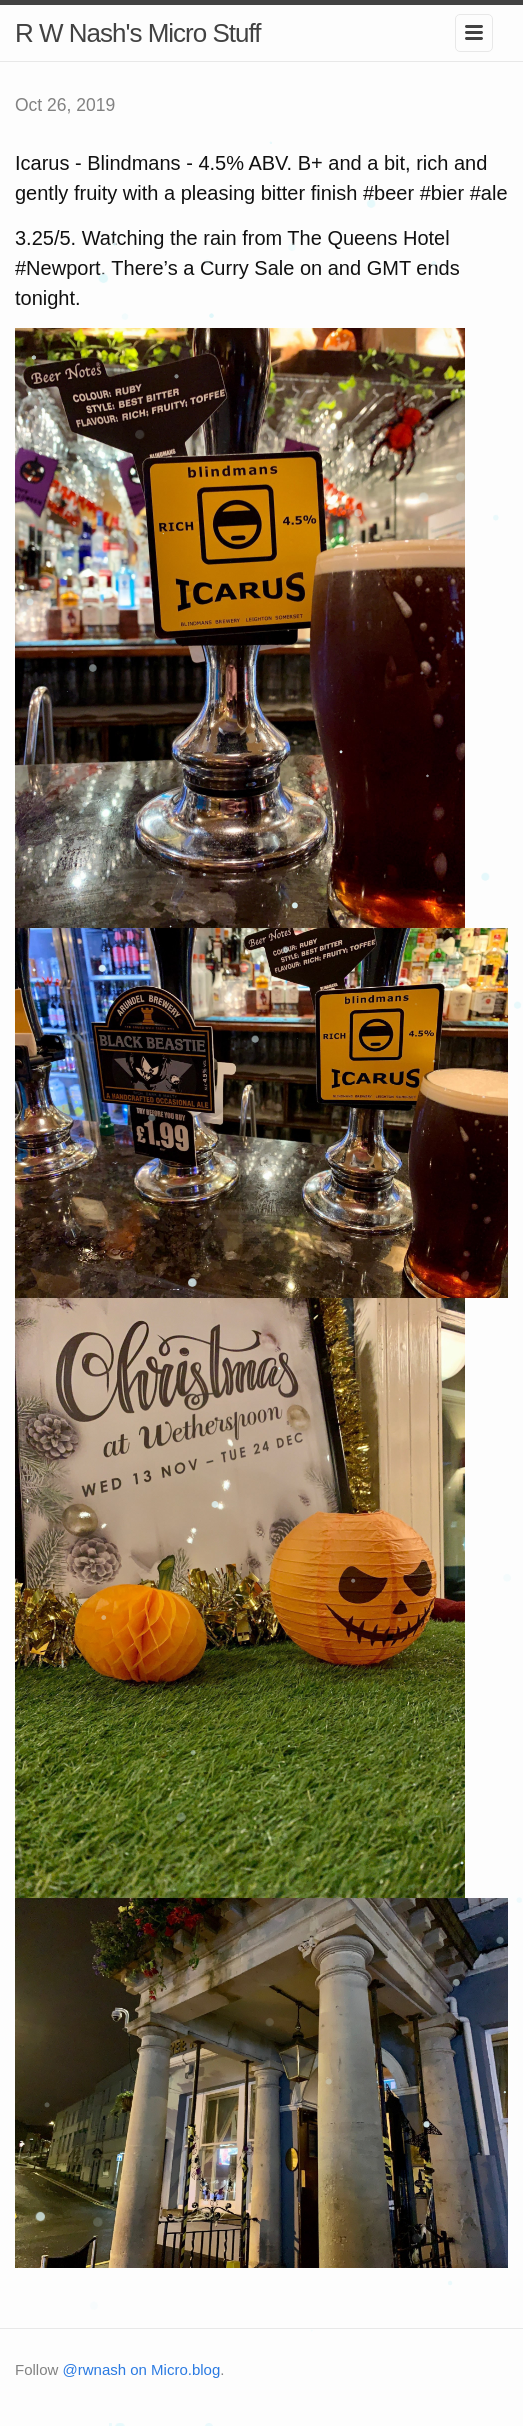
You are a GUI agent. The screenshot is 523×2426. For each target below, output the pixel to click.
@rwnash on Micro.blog (142, 2369)
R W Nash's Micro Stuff (137, 33)
